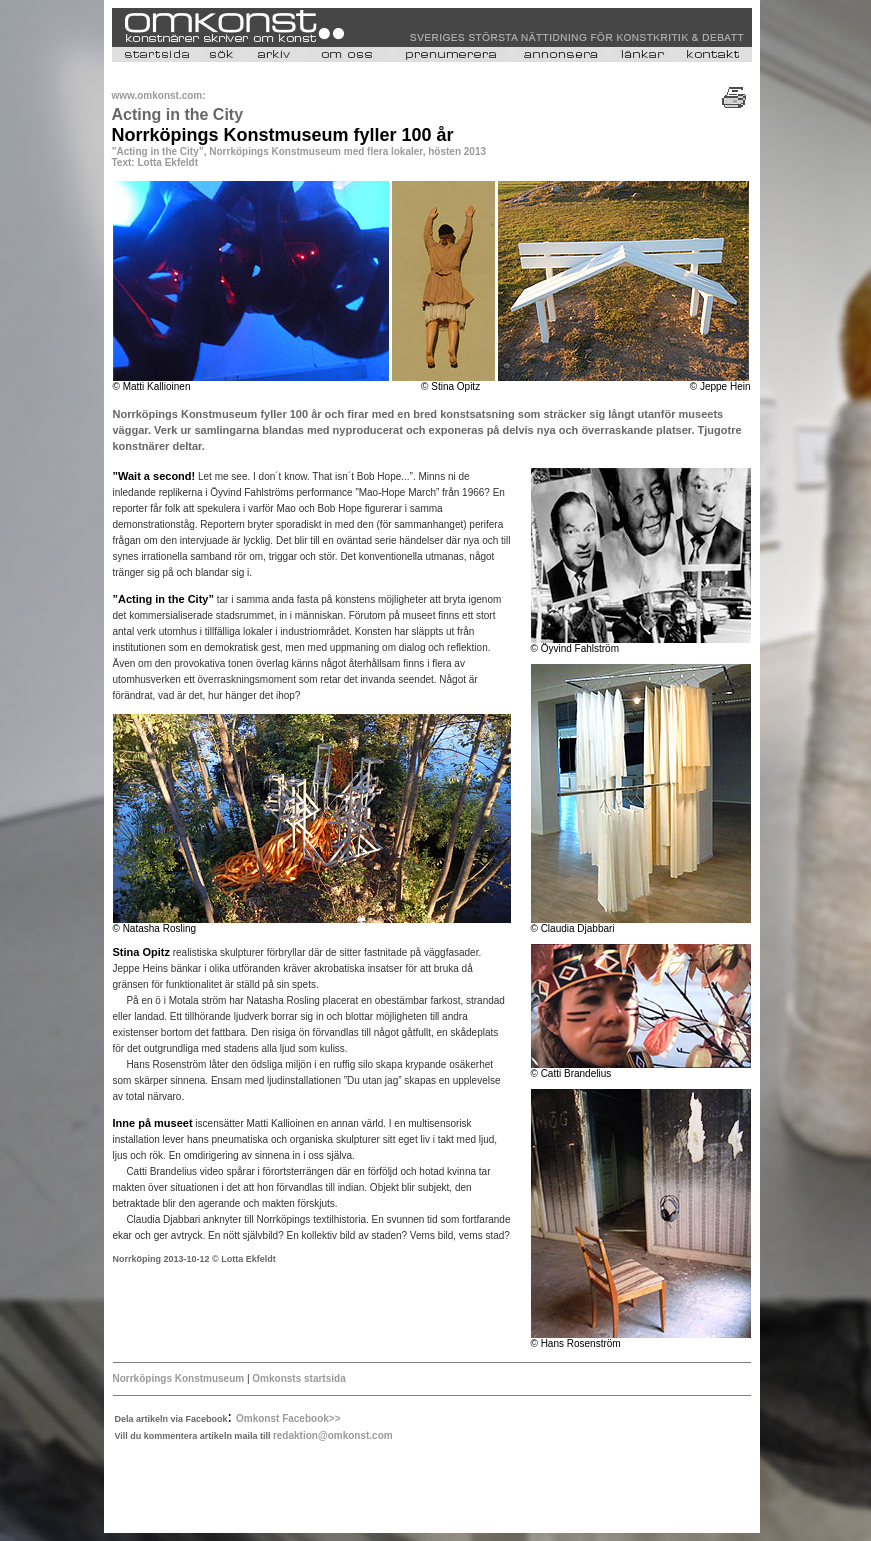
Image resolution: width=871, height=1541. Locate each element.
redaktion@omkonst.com (333, 1435)
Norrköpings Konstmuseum (179, 1378)
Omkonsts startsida (298, 1378)
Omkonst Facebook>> (288, 1418)
